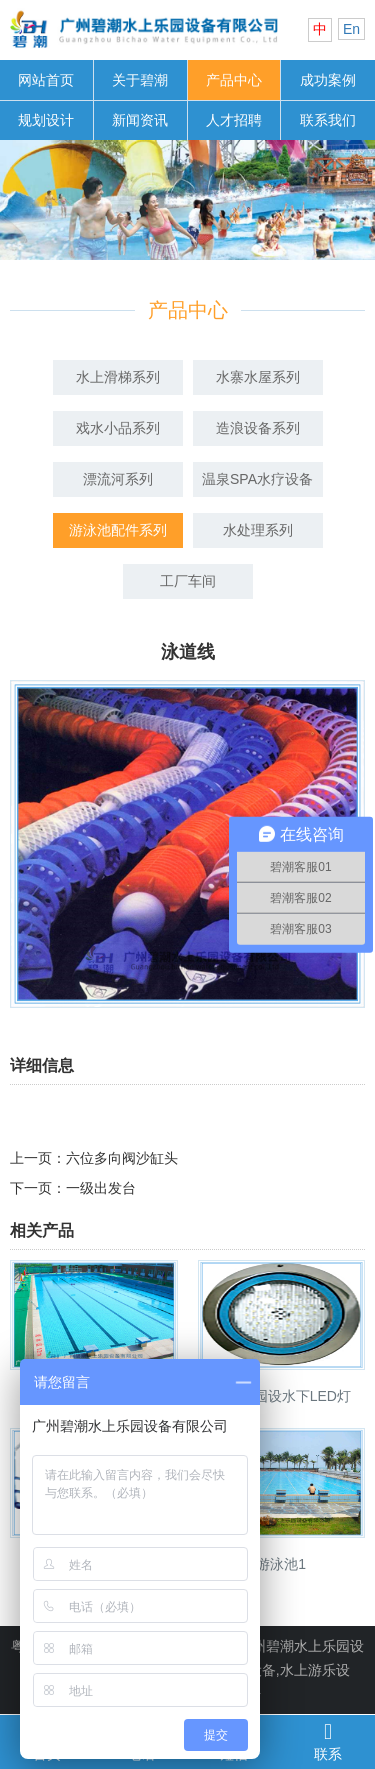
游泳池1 (281, 1564)
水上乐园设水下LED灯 (281, 1396)
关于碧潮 (140, 80)
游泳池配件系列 (118, 530)
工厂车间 (188, 581)
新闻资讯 (140, 120)
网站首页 (46, 80)
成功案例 (328, 80)
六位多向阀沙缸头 (122, 1158)
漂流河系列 (118, 479)
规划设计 (46, 120)
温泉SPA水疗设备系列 (257, 484)
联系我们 (328, 120)
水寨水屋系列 (258, 377)
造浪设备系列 (258, 428)
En (351, 29)
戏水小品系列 (118, 428)
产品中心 (234, 80)
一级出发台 (101, 1188)
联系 (328, 1741)
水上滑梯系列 (118, 377)
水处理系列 (258, 530)
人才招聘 (234, 120)
